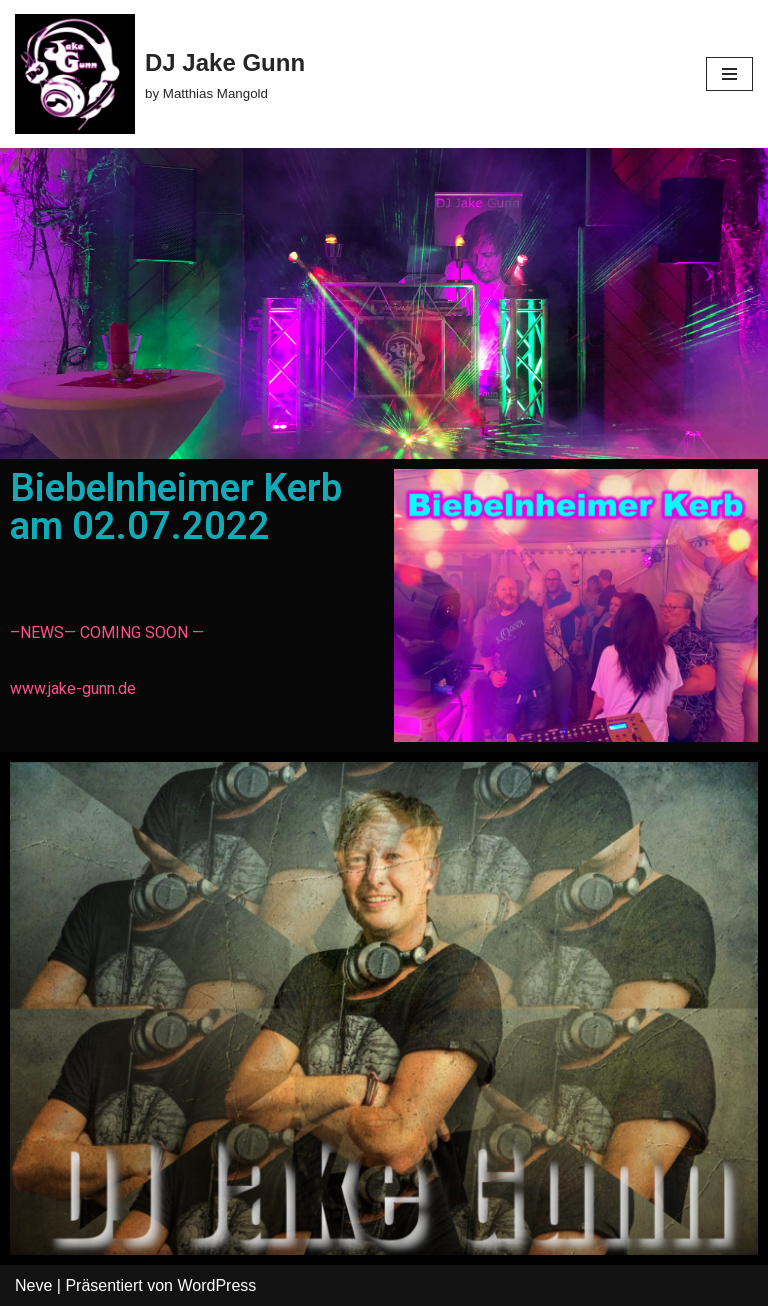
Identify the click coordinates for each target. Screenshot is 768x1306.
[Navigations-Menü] (729, 74)
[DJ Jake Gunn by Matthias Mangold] (160, 74)
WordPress (216, 1285)
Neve (33, 1285)
